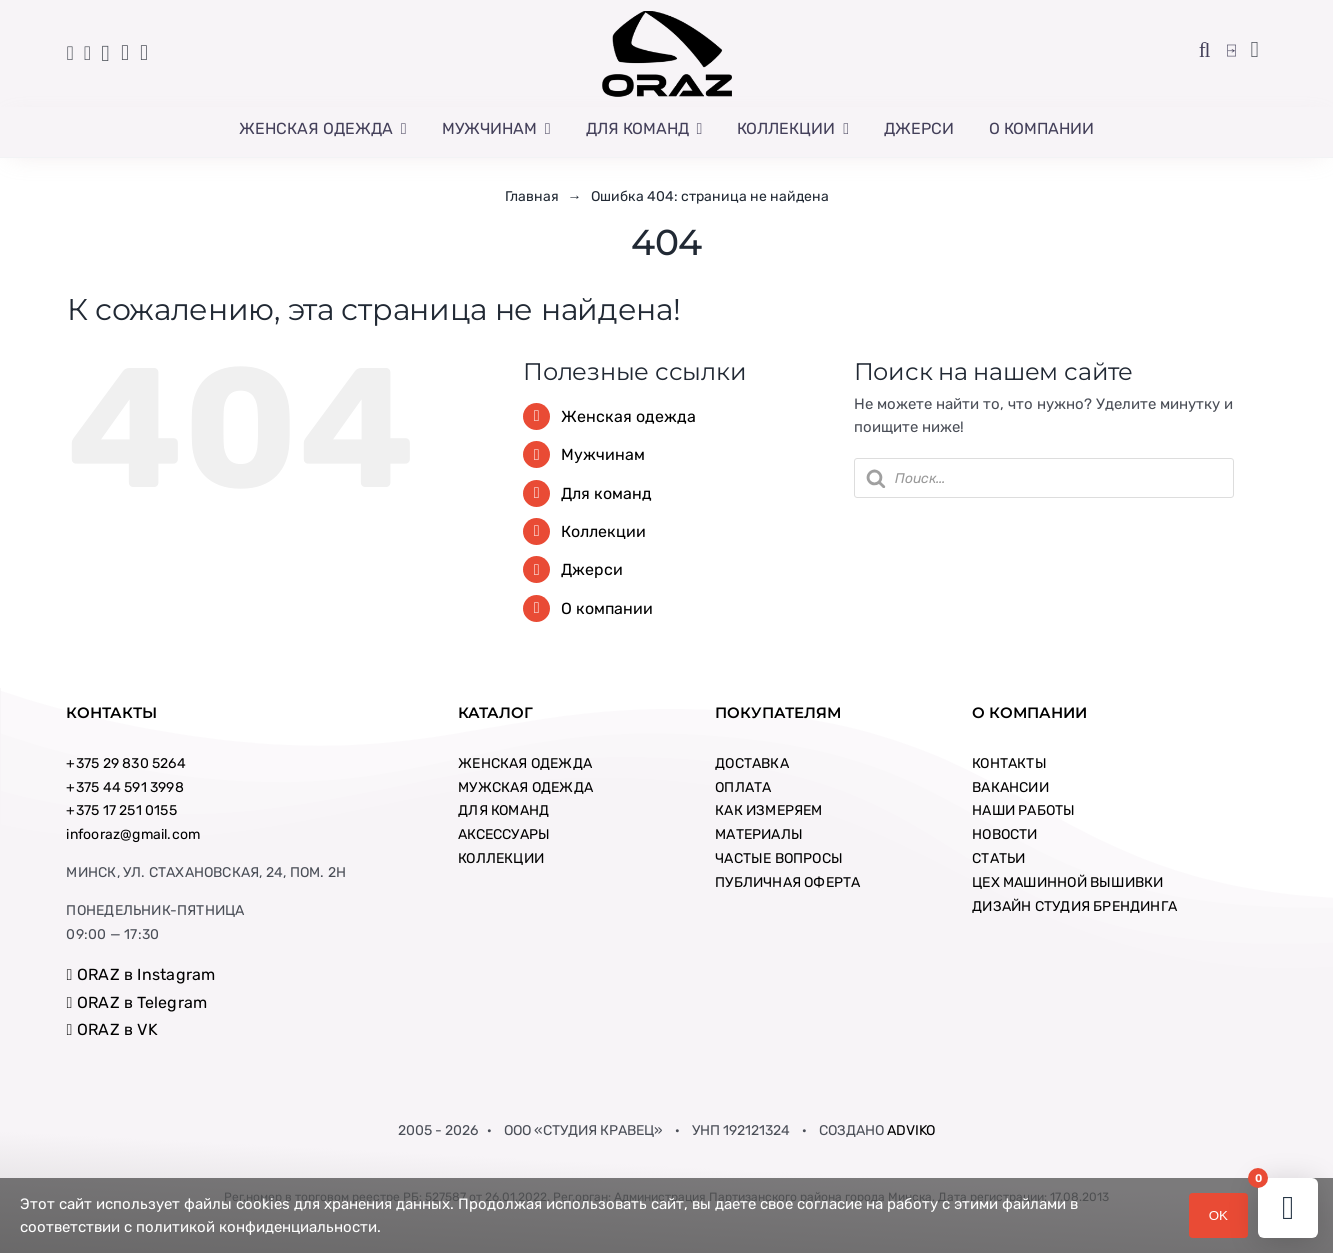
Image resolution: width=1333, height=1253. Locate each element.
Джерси (592, 569)
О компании (607, 608)
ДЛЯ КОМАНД (503, 810)
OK (1218, 1215)
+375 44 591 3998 (124, 787)
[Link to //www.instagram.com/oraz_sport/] (105, 53)
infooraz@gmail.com (133, 834)
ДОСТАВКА (752, 763)
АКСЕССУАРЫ (504, 834)
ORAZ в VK (112, 1029)
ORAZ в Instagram (140, 974)
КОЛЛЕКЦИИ (501, 858)
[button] (1205, 51)
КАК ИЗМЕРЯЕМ (769, 810)
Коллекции (603, 531)
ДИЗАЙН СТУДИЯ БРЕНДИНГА (1074, 906)
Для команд (606, 493)
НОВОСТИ (1004, 834)
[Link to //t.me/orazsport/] (125, 53)
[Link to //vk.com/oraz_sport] (144, 53)
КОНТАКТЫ (1009, 763)
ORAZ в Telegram (136, 1002)
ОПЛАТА (743, 787)
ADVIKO (911, 1130)
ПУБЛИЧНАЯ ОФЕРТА (787, 882)
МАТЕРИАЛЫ (759, 834)
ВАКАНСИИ (1010, 787)
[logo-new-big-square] (667, 15)
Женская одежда (628, 416)
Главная (532, 196)
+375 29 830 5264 (125, 763)
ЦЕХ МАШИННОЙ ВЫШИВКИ (1067, 882)
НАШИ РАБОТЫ (1023, 810)
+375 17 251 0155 (121, 810)
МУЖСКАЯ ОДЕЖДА (525, 787)
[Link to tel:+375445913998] (70, 53)
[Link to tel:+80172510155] (87, 53)
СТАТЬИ (998, 858)
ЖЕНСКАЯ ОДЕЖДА (525, 763)
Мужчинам (603, 454)
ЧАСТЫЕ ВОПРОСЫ (779, 858)
